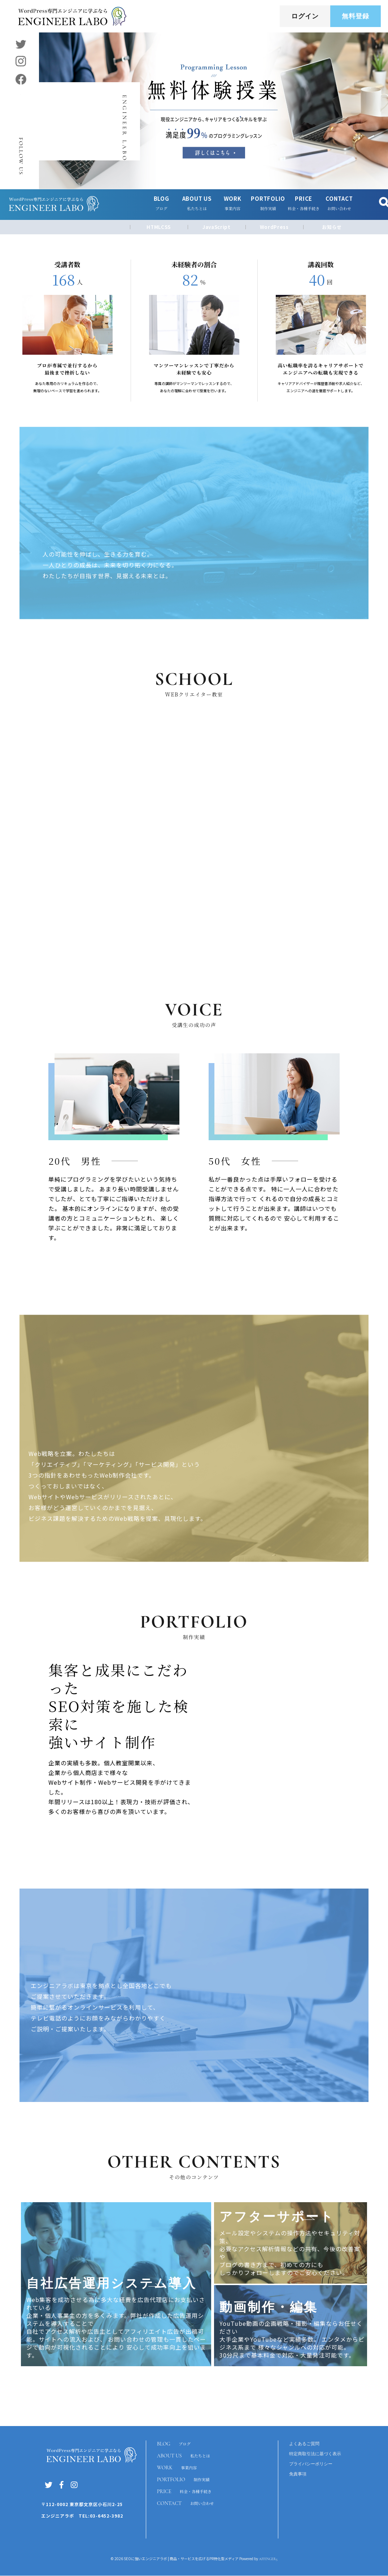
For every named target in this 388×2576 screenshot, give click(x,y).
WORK (178, 2469)
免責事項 (297, 2474)
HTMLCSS (159, 226)
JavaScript (216, 226)
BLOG (174, 2444)
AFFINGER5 (268, 2559)
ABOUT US (185, 2456)
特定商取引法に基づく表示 (315, 2453)
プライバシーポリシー (310, 2463)
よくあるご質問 (304, 2443)
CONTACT (187, 2507)
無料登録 (355, 16)
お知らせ (332, 226)
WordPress (274, 226)
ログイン (305, 16)
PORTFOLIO (185, 2482)
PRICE (185, 2494)
